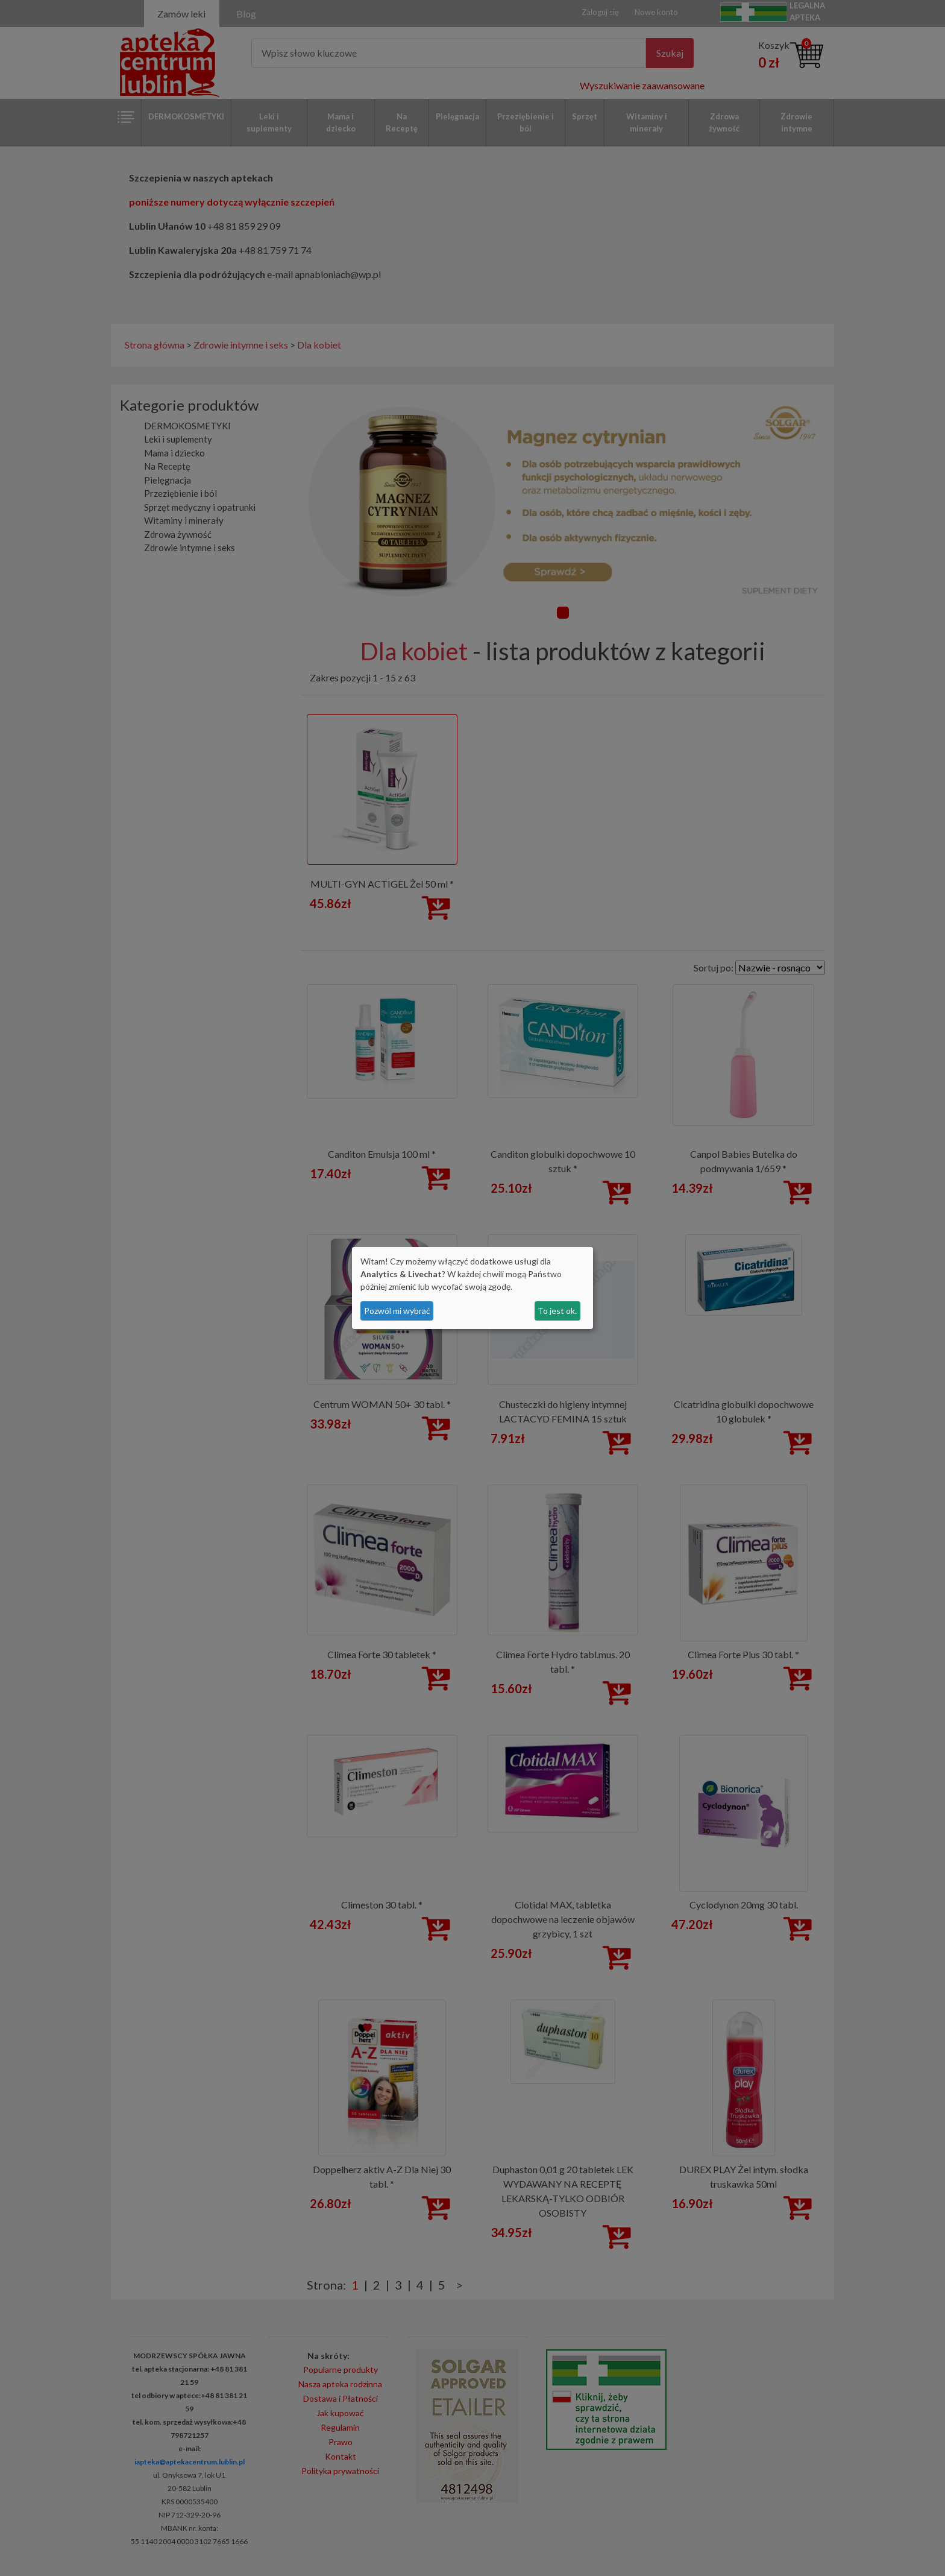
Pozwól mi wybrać (397, 1310)
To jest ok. (557, 1310)
